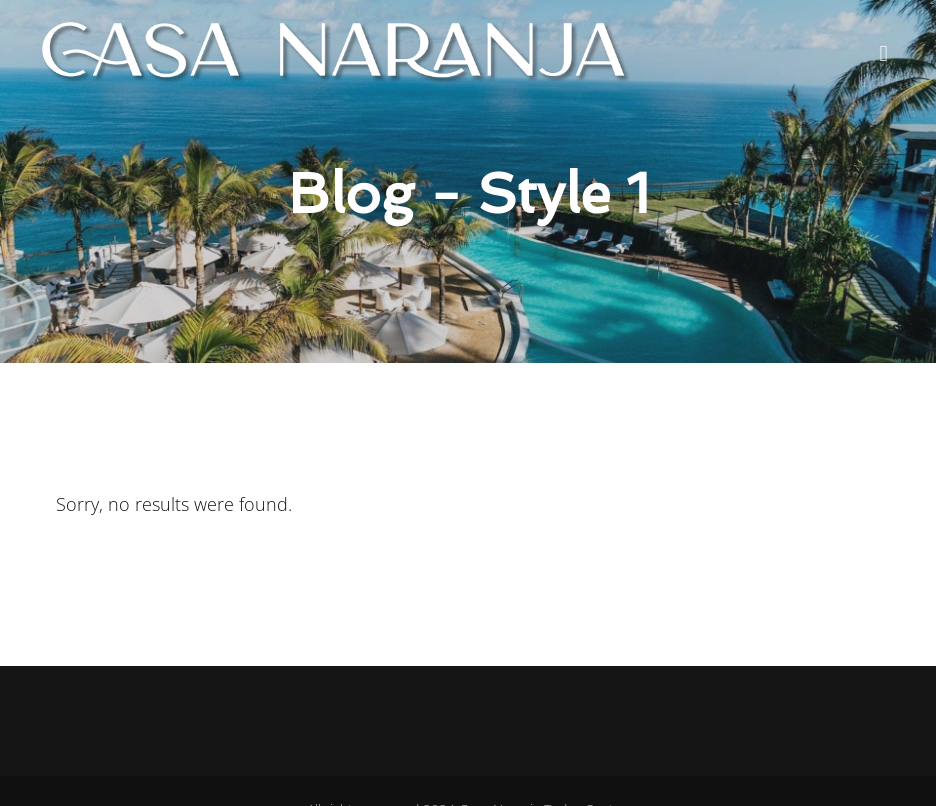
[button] (883, 53)
